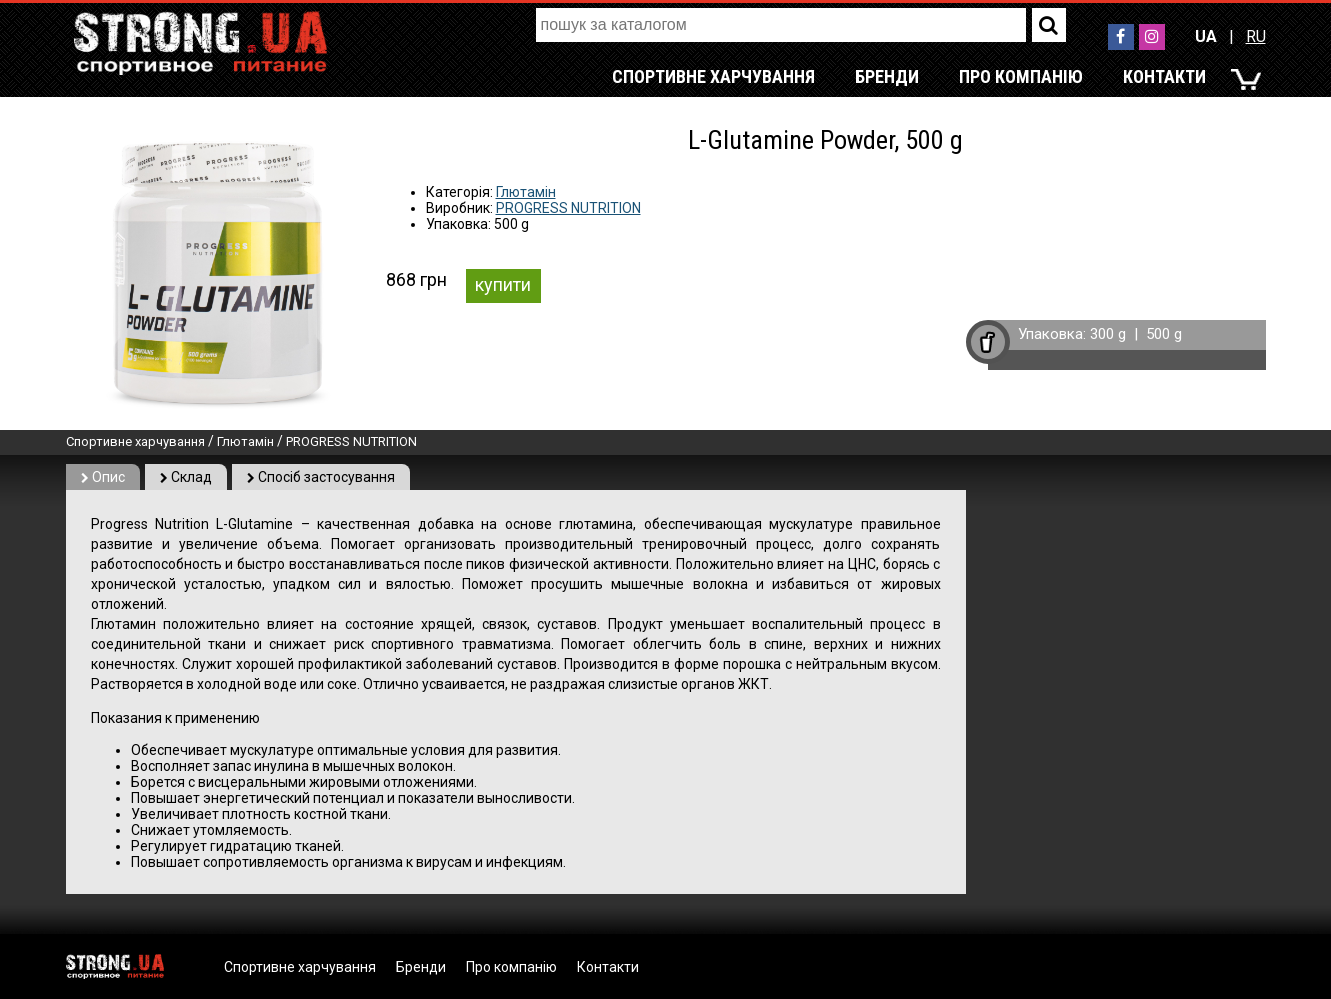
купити (503, 284)
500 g (1164, 334)
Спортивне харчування (713, 76)
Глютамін (526, 192)
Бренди (887, 76)
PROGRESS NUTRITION (568, 208)
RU (1256, 36)
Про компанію (1021, 76)
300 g (1108, 334)
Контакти (1164, 76)
